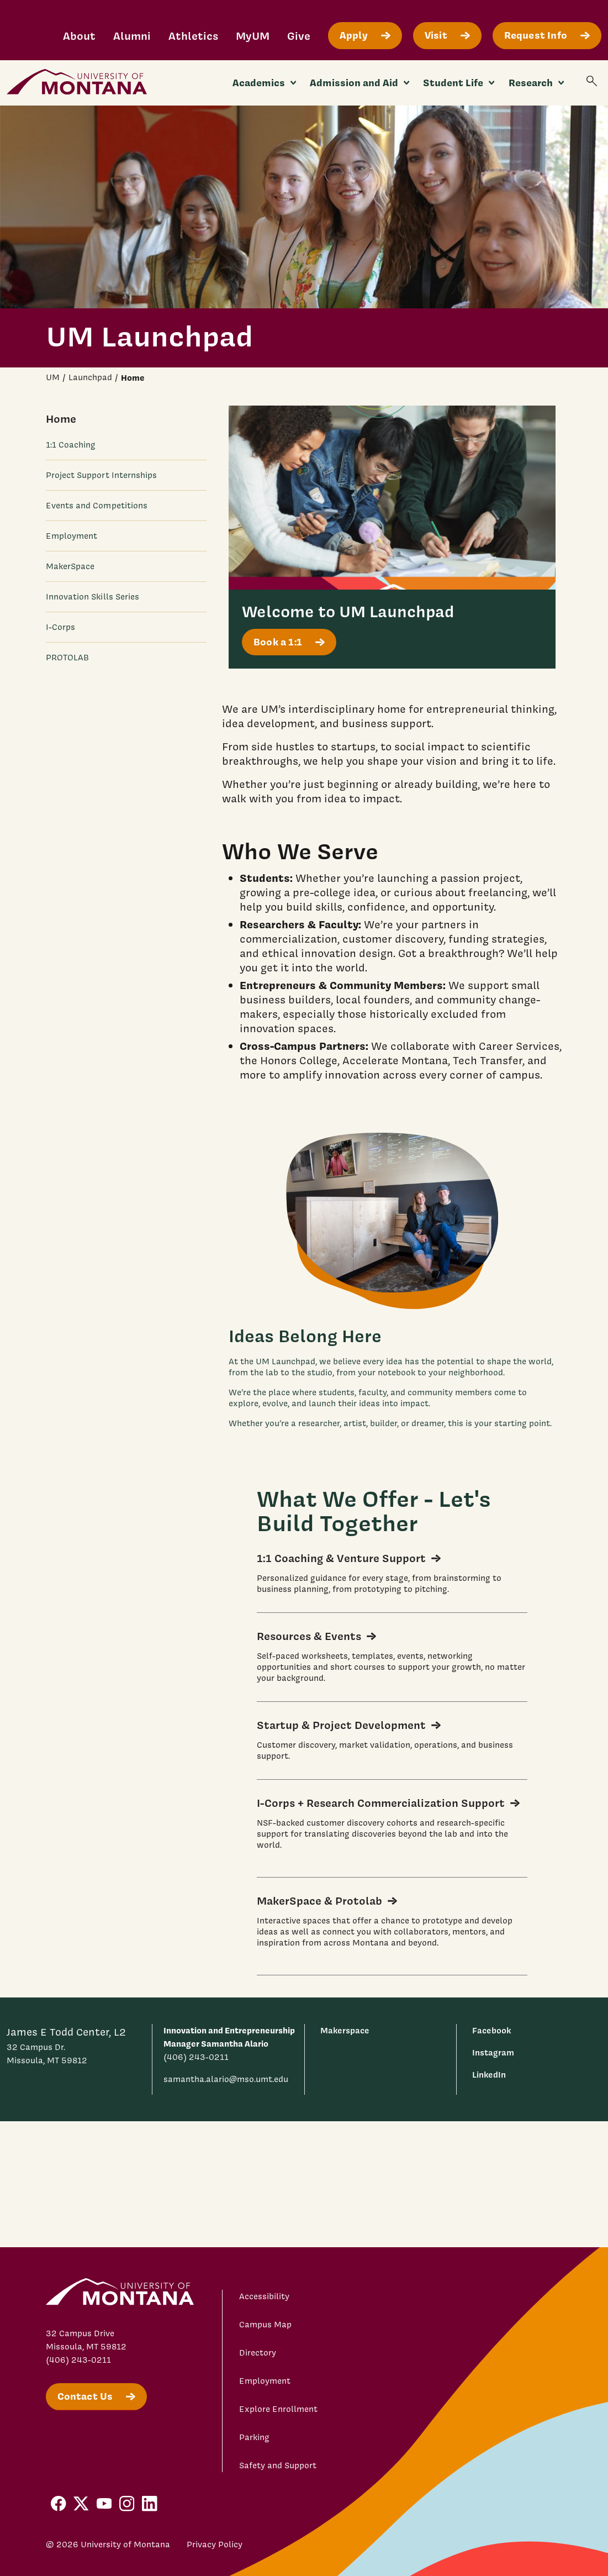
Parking (254, 2437)
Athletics (193, 35)
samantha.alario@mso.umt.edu (225, 2079)
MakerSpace (70, 566)
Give (298, 35)
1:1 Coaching (71, 444)
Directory (257, 2352)
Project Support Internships (101, 475)
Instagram (493, 2052)
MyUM (252, 35)
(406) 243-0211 (196, 2057)
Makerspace (344, 2030)
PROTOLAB (67, 657)
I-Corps (61, 627)
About (79, 35)
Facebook (491, 2030)
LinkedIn (489, 2074)
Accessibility (264, 2296)
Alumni (132, 35)
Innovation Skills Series (93, 596)
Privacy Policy (214, 2544)
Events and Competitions (97, 505)
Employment (72, 536)
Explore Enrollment (278, 2409)
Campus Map (265, 2324)
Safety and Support (277, 2465)
